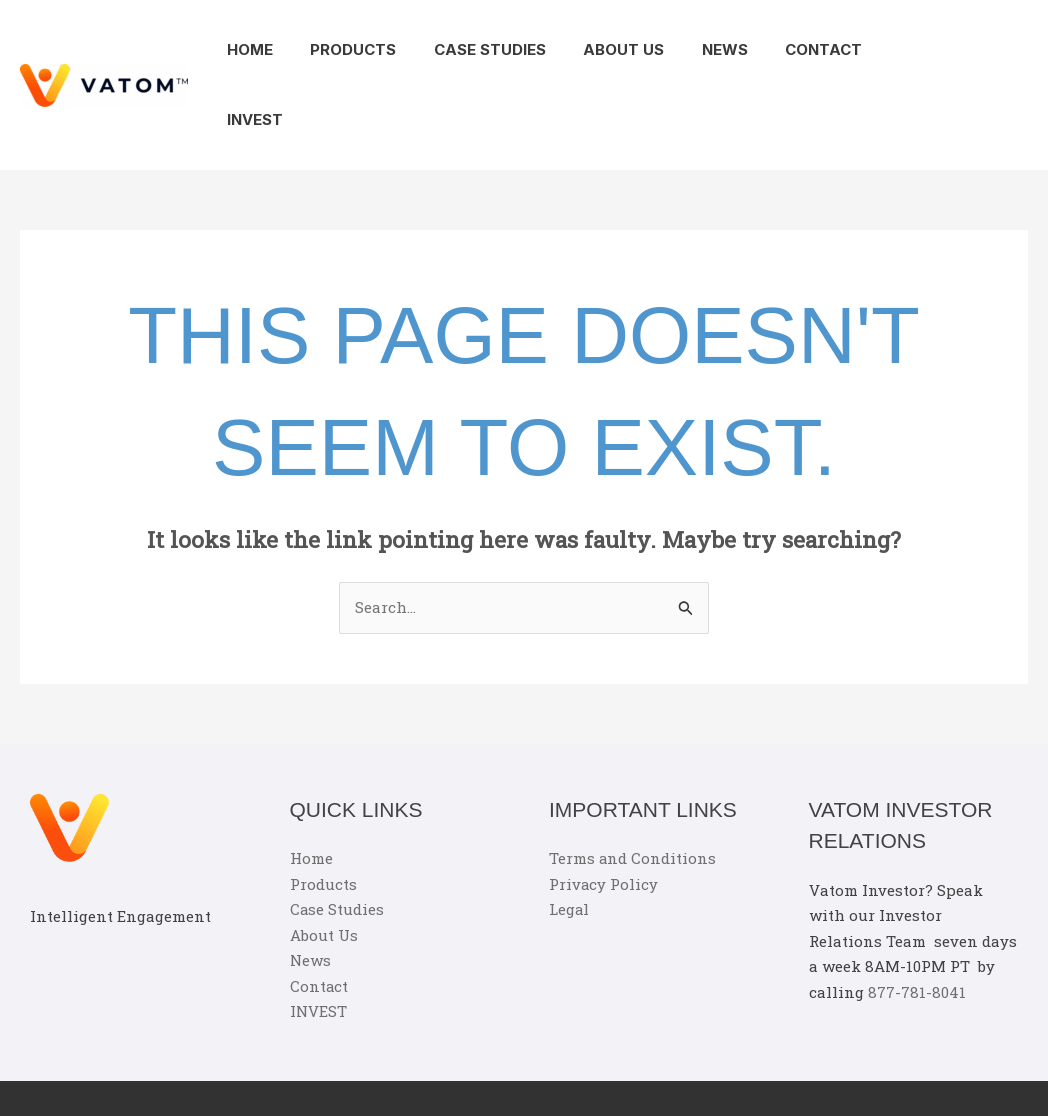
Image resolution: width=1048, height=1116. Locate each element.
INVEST (885, 49)
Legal (569, 839)
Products (348, 49)
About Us (603, 49)
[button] (988, 50)
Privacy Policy (604, 814)
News (697, 49)
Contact (788, 49)
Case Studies (477, 49)
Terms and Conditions (633, 788)
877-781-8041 (917, 922)
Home (252, 49)
